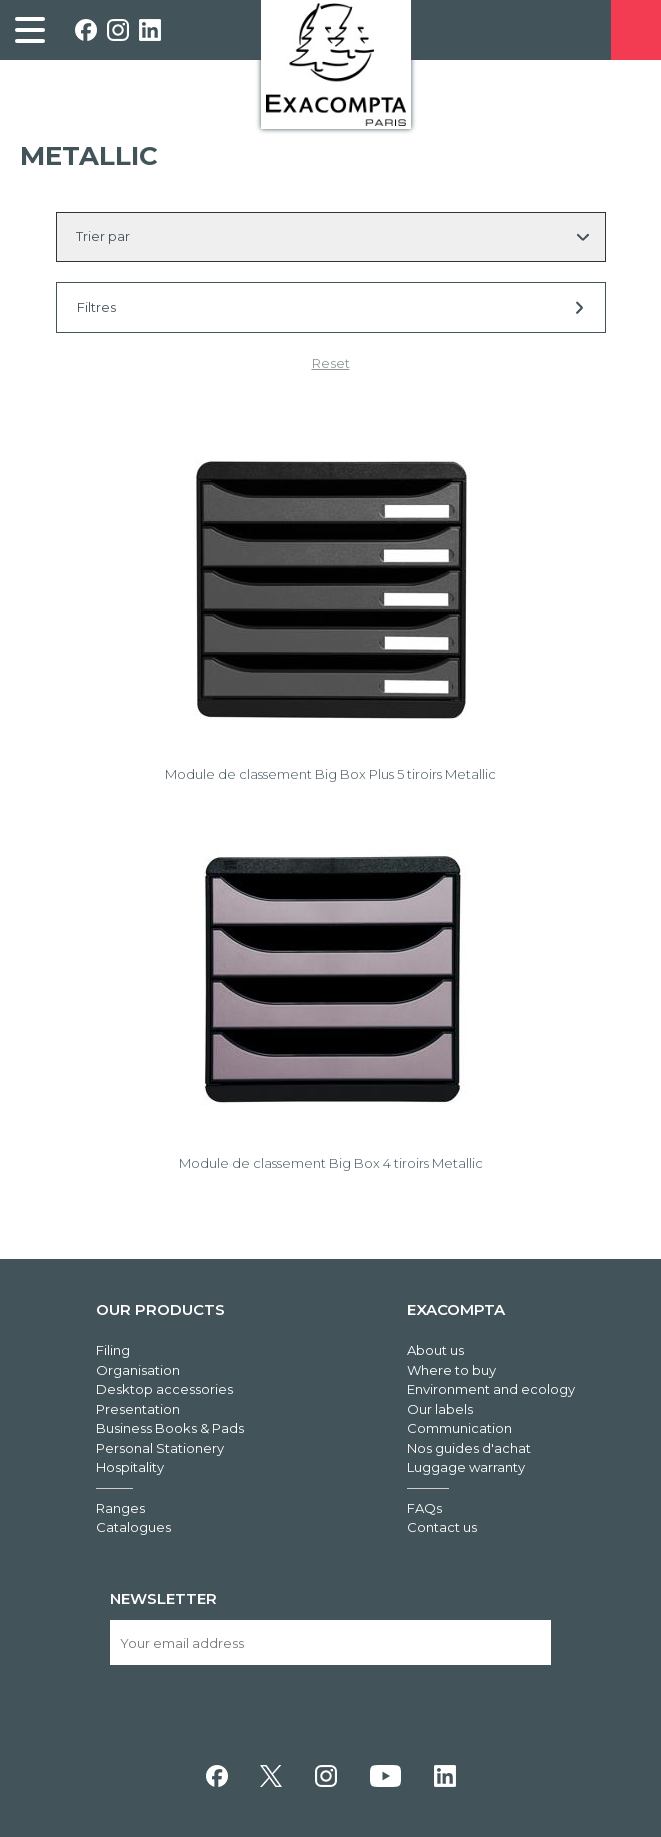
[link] (30, 30)
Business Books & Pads (170, 1428)
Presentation (138, 1409)
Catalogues (133, 1527)
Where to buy (451, 1370)
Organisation (138, 1370)
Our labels (440, 1409)
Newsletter (163, 1598)
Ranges (120, 1508)
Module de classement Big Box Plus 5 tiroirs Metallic (330, 774)
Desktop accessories (164, 1389)
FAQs (424, 1508)
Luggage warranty (466, 1467)
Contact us (442, 1527)
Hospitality (130, 1467)
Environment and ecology (491, 1389)
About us (435, 1350)
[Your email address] (331, 1642)
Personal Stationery (160, 1448)
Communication (459, 1428)
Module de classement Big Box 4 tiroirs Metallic (331, 1163)
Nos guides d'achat (469, 1448)
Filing (113, 1350)
